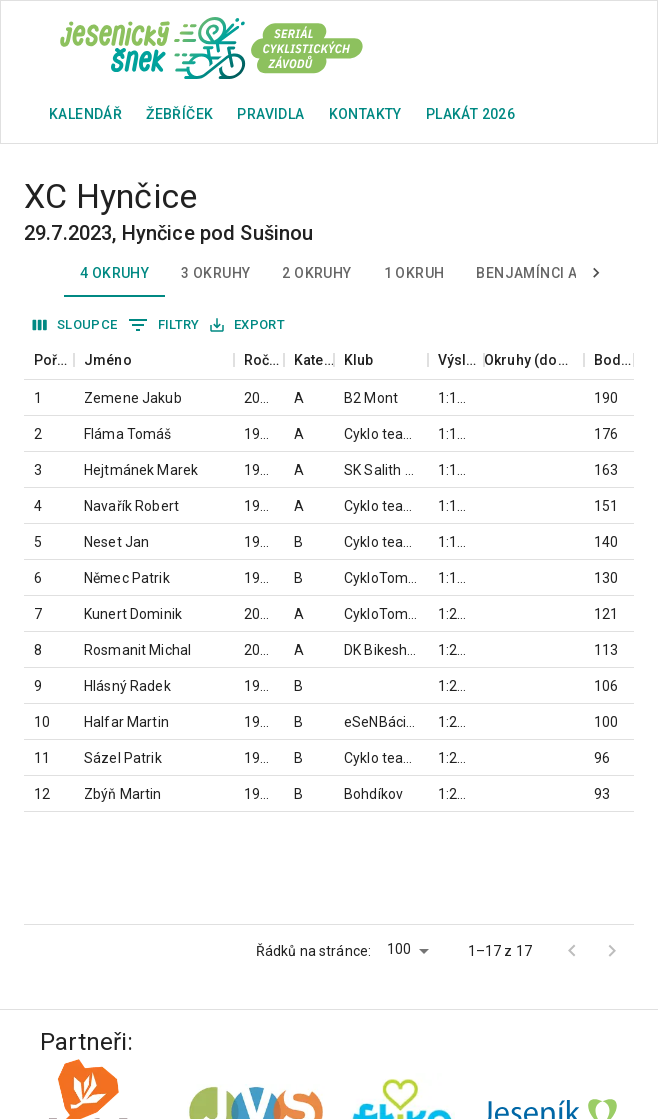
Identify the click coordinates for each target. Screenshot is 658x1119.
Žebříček (179, 114)
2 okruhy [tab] (316, 273)
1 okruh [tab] (414, 273)
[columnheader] (49, 360)
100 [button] (399, 949)
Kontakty (365, 114)
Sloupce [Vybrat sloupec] (75, 325)
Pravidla (270, 114)
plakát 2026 (470, 114)
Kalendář (85, 114)
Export (247, 325)
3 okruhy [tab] (215, 273)
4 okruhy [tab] (114, 273)
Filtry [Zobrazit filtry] (164, 325)
